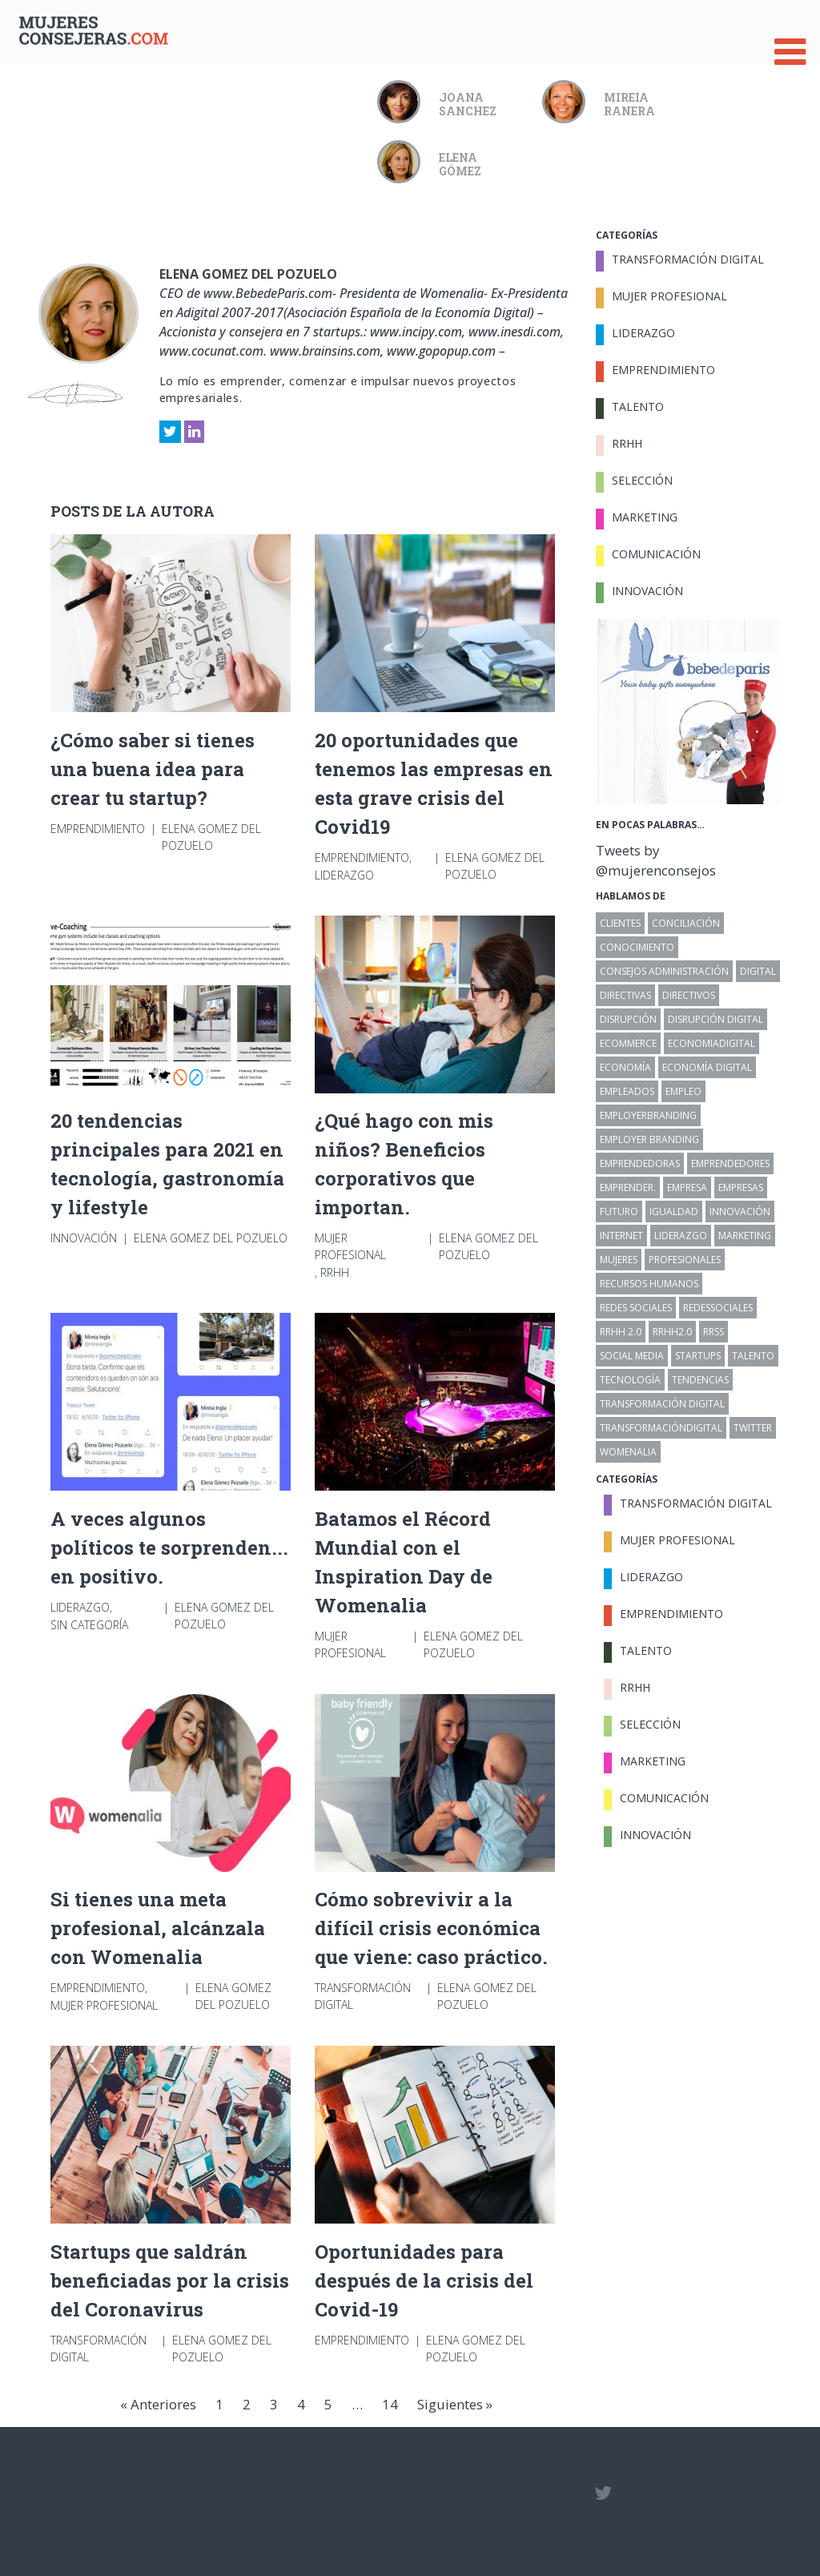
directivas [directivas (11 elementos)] (625, 995)
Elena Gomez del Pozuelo (248, 274)
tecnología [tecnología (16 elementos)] (630, 1380)
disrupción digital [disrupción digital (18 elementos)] (715, 1019)
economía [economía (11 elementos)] (625, 1067)
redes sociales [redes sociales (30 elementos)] (636, 1307)
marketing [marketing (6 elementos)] (744, 1235)
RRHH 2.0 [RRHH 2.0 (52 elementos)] (620, 1331)
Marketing (644, 517)
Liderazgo (344, 875)
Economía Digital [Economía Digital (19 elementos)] (707, 1067)
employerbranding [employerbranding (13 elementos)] (648, 1115)
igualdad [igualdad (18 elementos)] (673, 1211)
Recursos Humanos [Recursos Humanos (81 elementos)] (649, 1283)
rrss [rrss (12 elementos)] (713, 1331)
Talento (638, 406)
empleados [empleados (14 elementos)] (627, 1091)
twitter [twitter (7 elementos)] (753, 1428)
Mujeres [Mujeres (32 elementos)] (618, 1259)
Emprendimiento (97, 828)
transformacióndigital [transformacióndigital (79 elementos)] (661, 1428)
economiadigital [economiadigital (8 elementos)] (711, 1043)
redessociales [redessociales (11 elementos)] (718, 1307)
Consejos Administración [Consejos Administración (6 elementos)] (664, 971)
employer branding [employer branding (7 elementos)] (649, 1139)
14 (390, 2404)
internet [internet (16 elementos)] (621, 1235)
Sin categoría (89, 1624)
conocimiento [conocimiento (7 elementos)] (637, 947)
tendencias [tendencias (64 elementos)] (700, 1380)
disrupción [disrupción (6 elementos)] (628, 1019)
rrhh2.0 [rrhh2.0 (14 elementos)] (672, 1331)
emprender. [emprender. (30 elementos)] (628, 1187)
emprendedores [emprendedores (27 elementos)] (730, 1163)
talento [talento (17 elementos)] (753, 1355)
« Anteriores (158, 2404)
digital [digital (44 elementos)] (758, 971)
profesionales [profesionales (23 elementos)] (685, 1259)
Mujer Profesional (350, 1246)
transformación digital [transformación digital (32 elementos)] (662, 1404)
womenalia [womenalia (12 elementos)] (628, 1452)
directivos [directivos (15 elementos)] (688, 995)
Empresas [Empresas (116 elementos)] (740, 1187)
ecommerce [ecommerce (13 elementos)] (628, 1043)
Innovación (83, 1238)
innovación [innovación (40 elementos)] (739, 1211)
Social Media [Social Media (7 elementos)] (632, 1355)
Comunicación (656, 553)
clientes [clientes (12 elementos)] (620, 923)
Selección (642, 480)
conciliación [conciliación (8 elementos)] (686, 923)
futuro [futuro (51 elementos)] (619, 1211)
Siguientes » (454, 2404)
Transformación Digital (363, 1996)
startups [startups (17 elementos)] (698, 1355)
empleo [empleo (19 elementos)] (683, 1091)
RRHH (334, 1272)
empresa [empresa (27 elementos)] (687, 1187)
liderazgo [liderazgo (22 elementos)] (680, 1235)
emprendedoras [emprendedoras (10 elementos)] (640, 1163)
